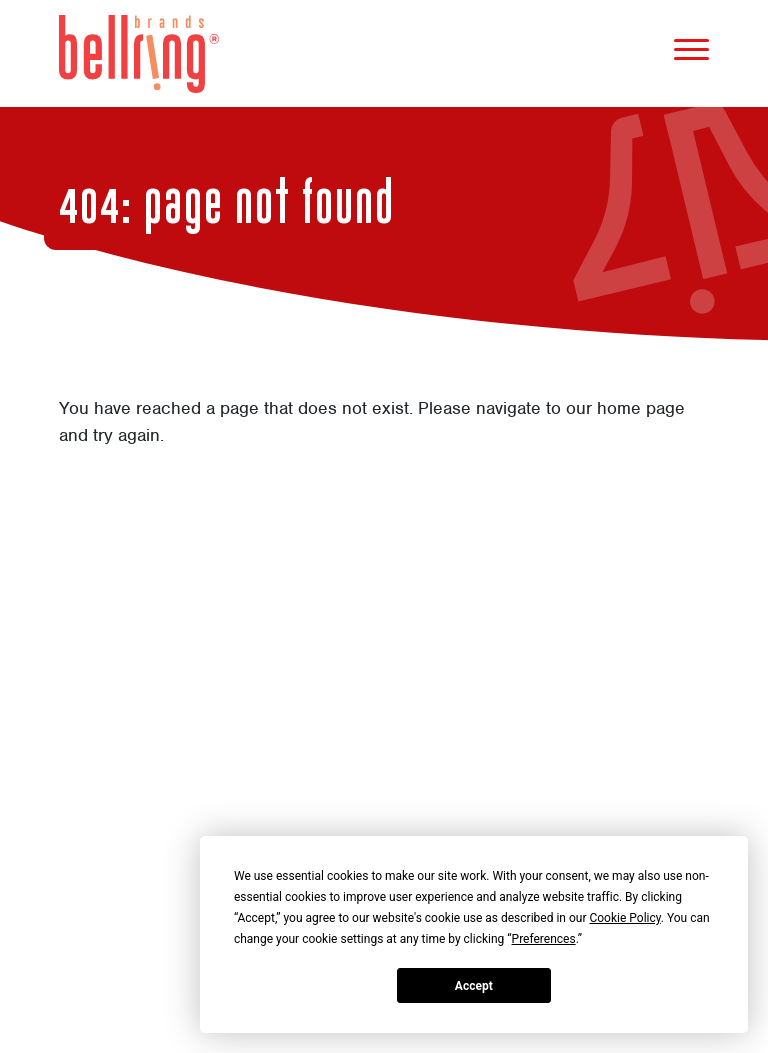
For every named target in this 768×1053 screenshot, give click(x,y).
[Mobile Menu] (691, 53)
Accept (474, 986)
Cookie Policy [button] (624, 918)
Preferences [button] (544, 939)
